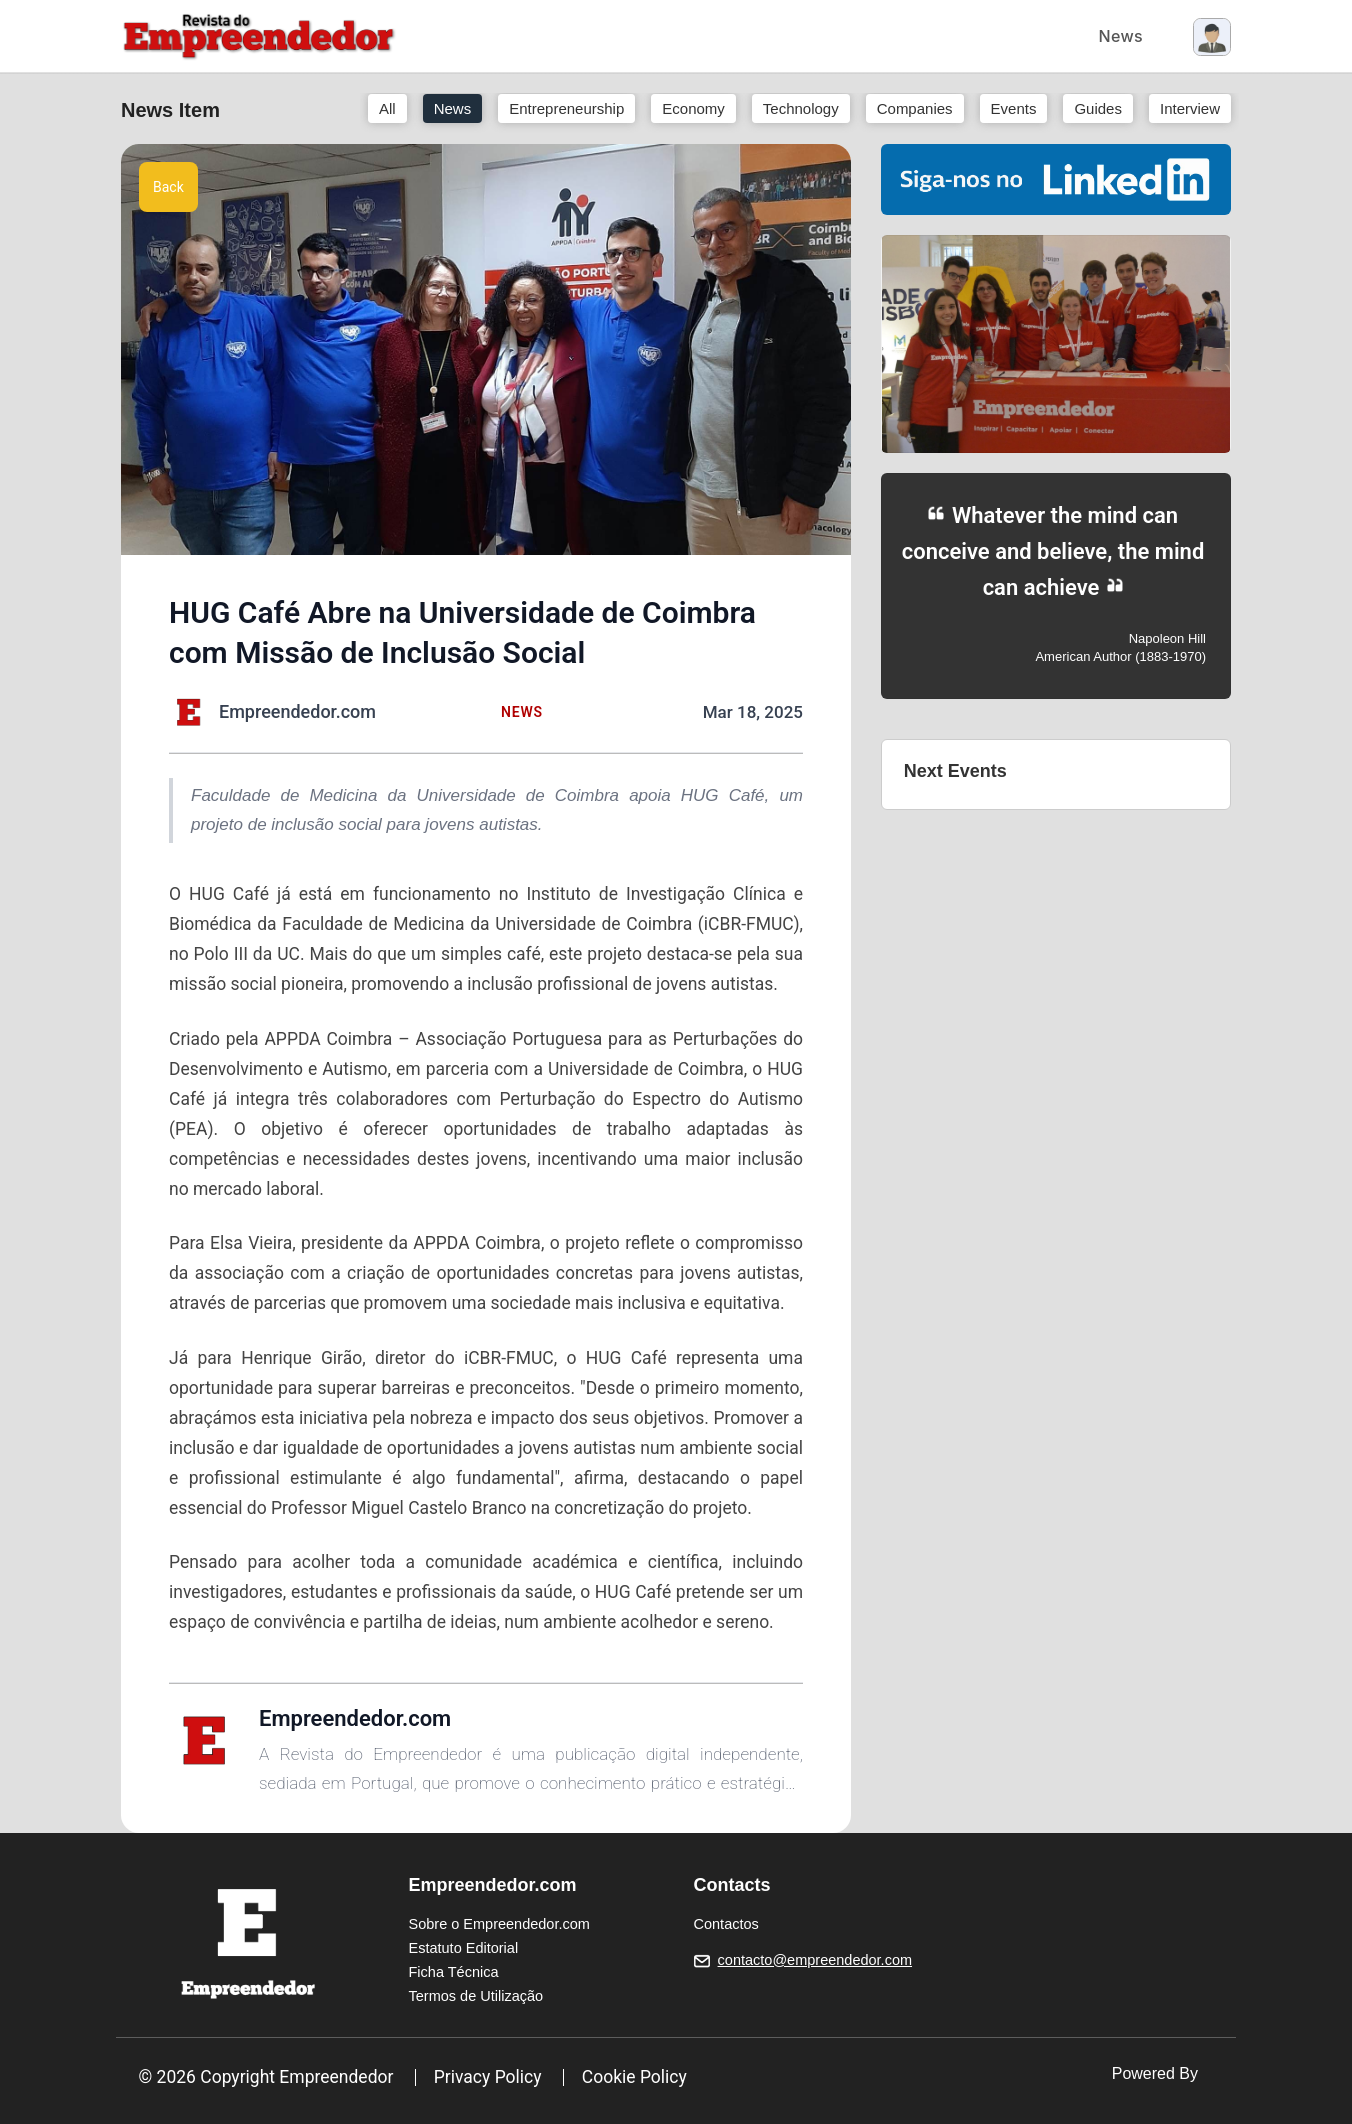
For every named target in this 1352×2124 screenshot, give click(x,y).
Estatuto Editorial (464, 1948)
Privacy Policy (488, 2077)
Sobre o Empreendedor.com (499, 1924)
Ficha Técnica (454, 1972)
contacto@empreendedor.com (815, 1960)
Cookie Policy (634, 2077)
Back (168, 187)
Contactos (726, 1924)
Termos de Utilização (476, 1996)
